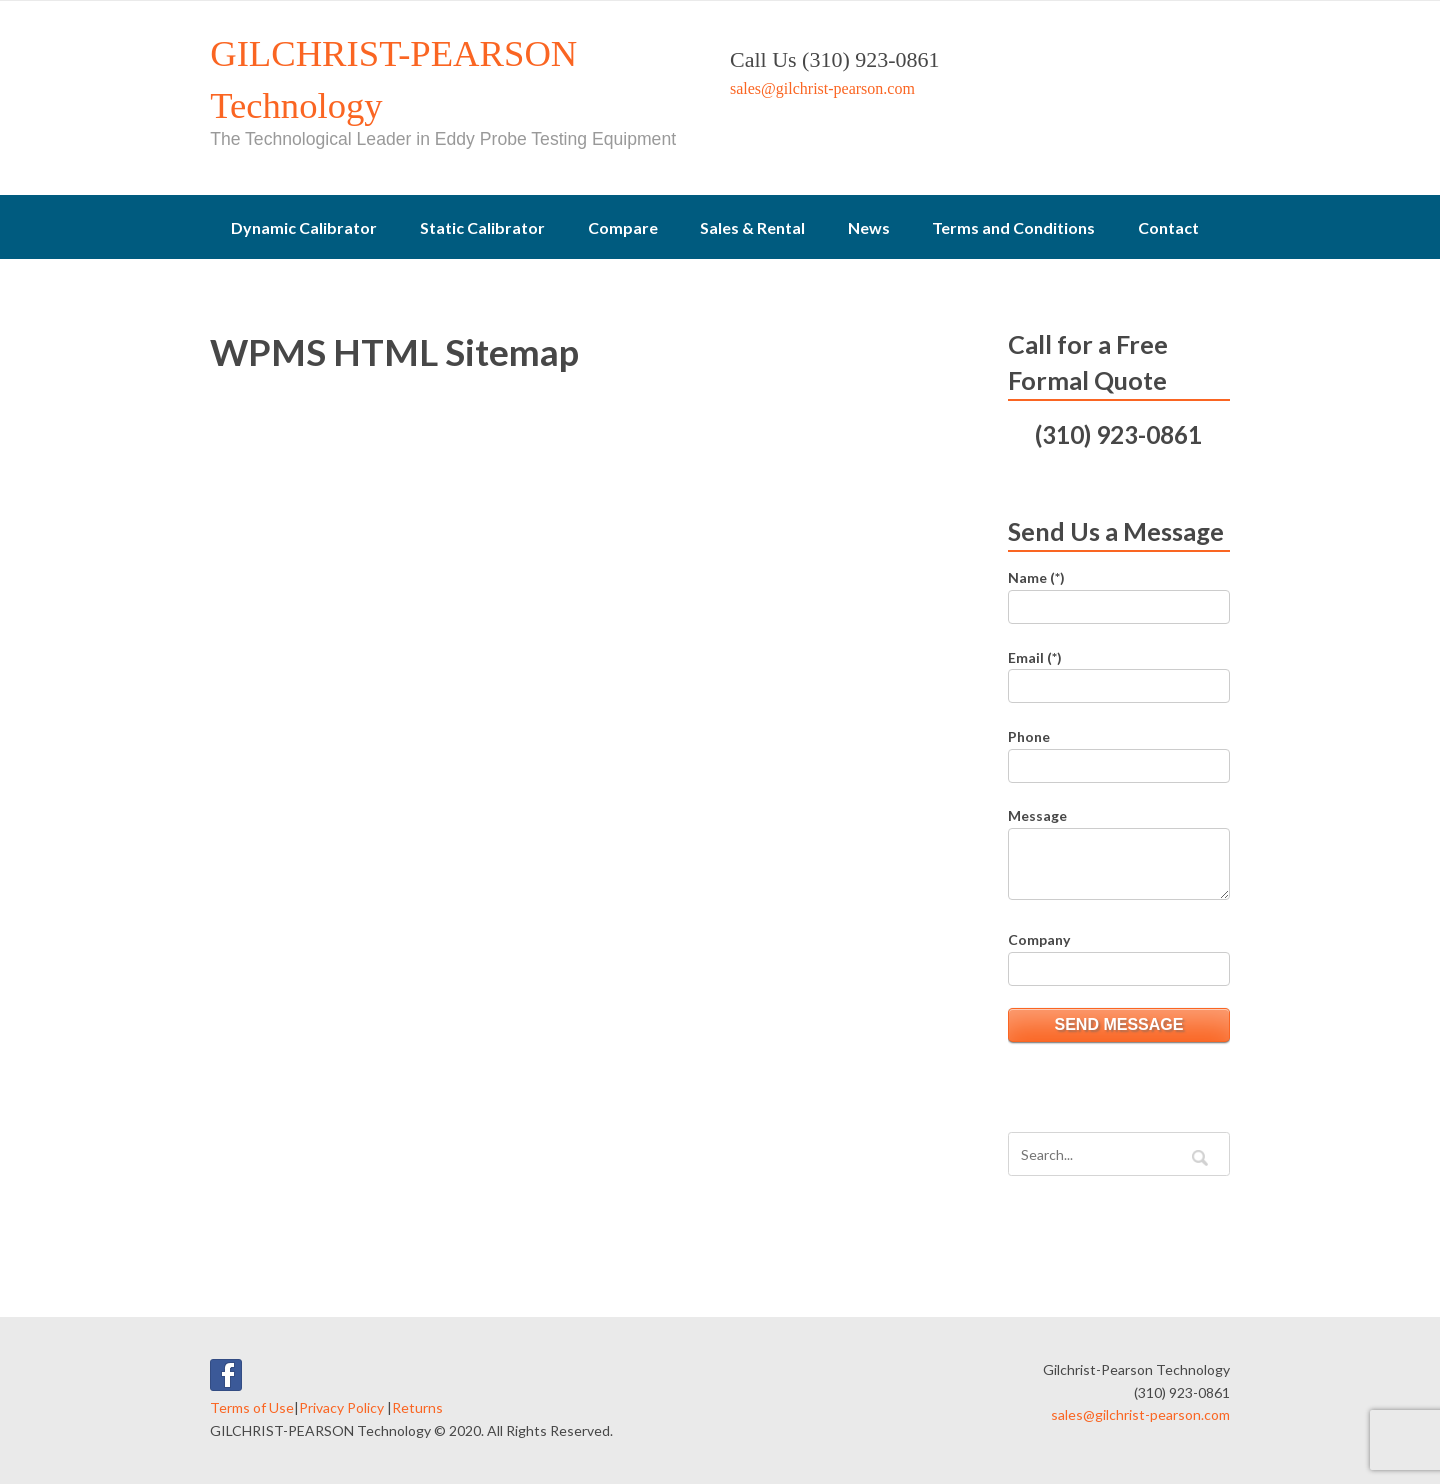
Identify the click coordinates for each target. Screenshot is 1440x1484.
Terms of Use (252, 1407)
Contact (1168, 227)
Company (1039, 939)
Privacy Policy (341, 1407)
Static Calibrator (482, 227)
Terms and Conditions (1013, 227)
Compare (623, 227)
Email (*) (1035, 657)
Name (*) (1036, 577)
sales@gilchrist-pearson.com (822, 88)
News (869, 227)
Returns (417, 1407)
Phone (1029, 736)
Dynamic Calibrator (304, 227)
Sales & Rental (752, 227)
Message (1037, 815)
